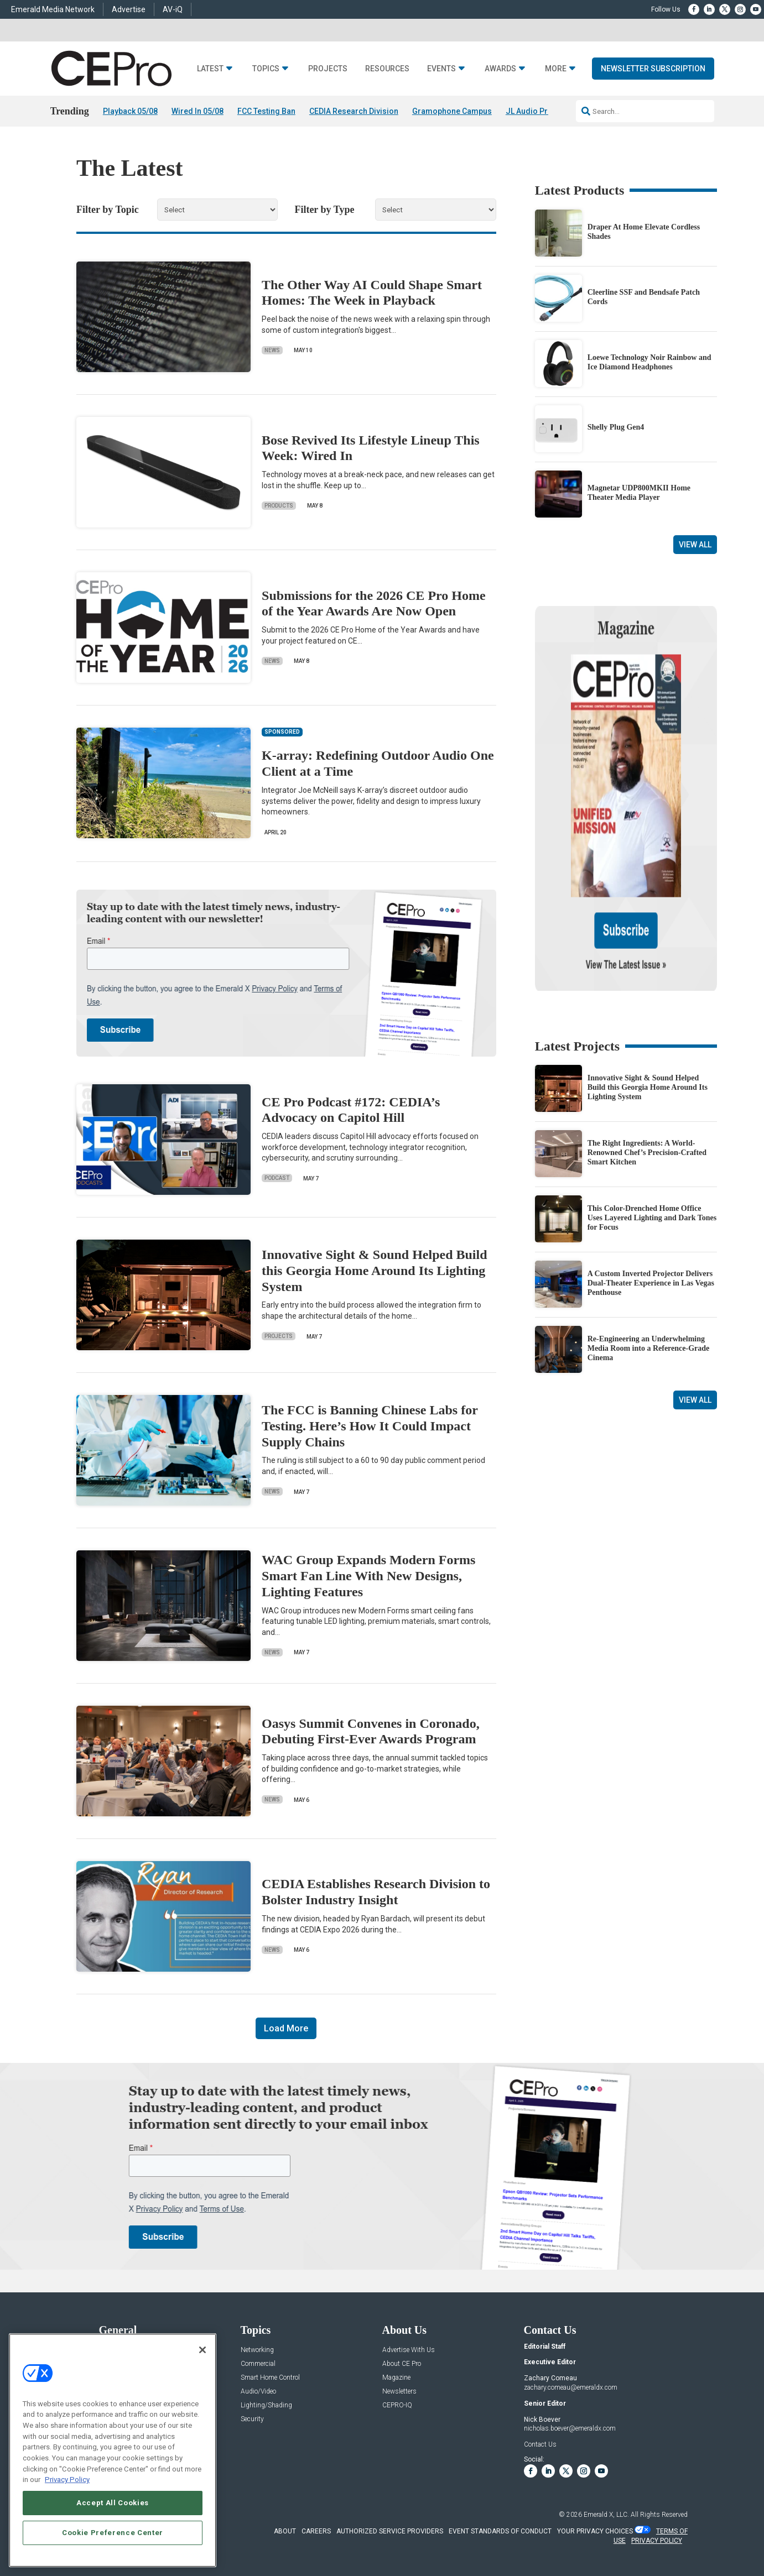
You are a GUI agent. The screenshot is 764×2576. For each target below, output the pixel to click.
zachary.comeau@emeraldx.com (570, 2387)
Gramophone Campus (452, 111)
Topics (265, 69)
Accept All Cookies (112, 2503)
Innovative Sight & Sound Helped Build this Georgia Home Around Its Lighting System (374, 1270)
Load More (286, 2029)
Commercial (258, 2364)
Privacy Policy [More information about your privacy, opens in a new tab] (67, 2479)
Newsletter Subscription (653, 68)
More (555, 69)
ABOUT (285, 2531)
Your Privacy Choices (595, 2531)
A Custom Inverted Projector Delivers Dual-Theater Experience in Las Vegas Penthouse (651, 1176)
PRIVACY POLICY (656, 2540)
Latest (210, 69)
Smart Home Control (270, 2377)
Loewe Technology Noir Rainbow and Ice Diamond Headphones (649, 362)
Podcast (276, 1178)
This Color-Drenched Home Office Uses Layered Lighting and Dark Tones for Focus (652, 1111)
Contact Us (540, 2444)
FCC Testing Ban (266, 111)
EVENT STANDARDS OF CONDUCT (500, 2531)
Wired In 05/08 (197, 111)
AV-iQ (173, 9)
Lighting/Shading (266, 2405)
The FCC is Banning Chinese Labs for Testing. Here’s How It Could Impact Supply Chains (369, 1426)
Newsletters (399, 2391)
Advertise (128, 9)
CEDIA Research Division (353, 111)
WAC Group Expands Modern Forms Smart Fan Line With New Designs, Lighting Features (368, 1576)
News (272, 350)
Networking (257, 2350)
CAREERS (316, 2531)
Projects (327, 69)
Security (252, 2419)
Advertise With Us (408, 2350)
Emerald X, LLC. (606, 2514)
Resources (387, 69)
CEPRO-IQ (397, 2405)
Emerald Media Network (53, 9)
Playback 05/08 (130, 111)
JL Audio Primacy (538, 111)
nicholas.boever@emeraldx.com (570, 2429)
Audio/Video (258, 2391)
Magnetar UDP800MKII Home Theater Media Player (639, 492)
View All (695, 544)
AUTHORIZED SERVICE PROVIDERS (389, 2531)
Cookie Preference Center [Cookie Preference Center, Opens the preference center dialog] (112, 2532)
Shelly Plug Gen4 (616, 428)
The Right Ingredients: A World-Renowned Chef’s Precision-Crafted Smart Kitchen (647, 1046)
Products (278, 506)
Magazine (396, 2377)
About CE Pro (401, 2364)
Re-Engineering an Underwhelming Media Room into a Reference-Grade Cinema (649, 1242)
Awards (500, 69)
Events (441, 69)
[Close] (202, 2350)
